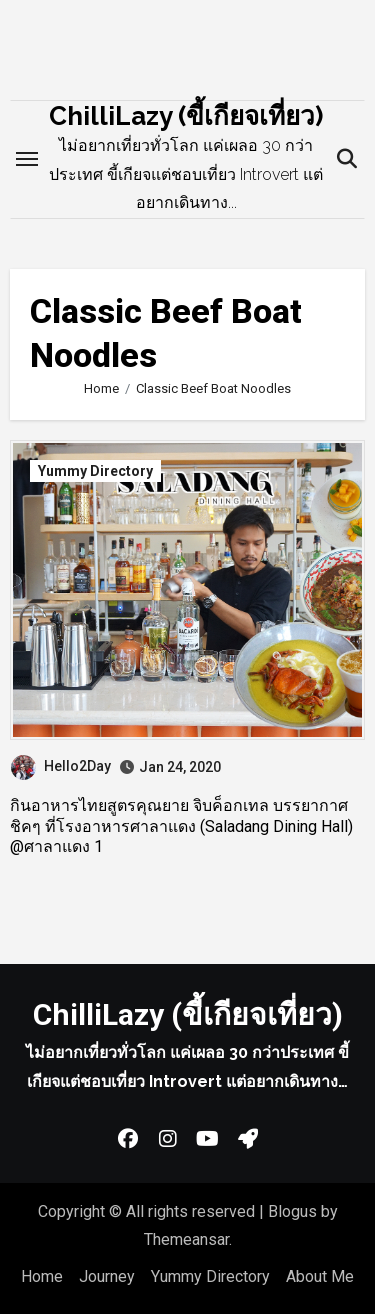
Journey (107, 1276)
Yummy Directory (95, 471)
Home (42, 1276)
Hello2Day (61, 766)
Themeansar (186, 1239)
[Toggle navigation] (27, 159)
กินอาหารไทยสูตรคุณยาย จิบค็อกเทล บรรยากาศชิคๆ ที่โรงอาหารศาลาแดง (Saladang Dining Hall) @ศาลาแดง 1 (181, 826)
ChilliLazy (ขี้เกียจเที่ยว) (186, 116)
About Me (320, 1276)
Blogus (292, 1211)
